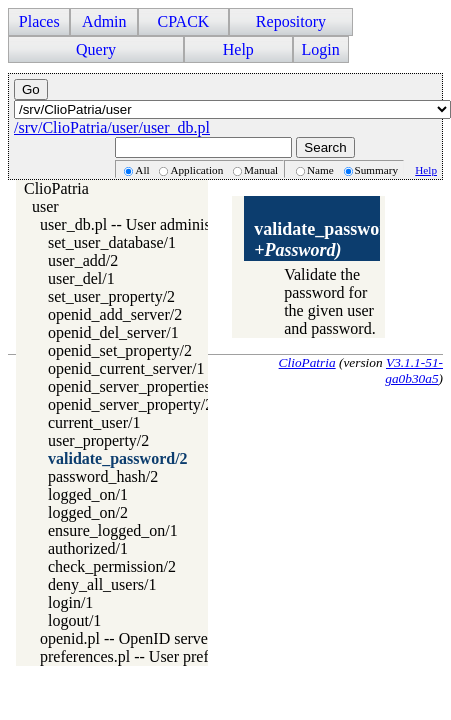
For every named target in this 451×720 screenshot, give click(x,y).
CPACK (183, 21)
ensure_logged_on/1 (113, 530)
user (45, 206)
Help (238, 49)
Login (321, 49)
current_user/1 (94, 422)
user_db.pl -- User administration (146, 224)
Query (96, 49)
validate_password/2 (118, 458)
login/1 (70, 602)
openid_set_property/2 (120, 350)
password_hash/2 (103, 476)
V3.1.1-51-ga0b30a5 (414, 370)
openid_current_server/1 (126, 368)
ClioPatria (56, 188)
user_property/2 (98, 440)
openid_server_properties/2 (135, 386)
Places (39, 21)
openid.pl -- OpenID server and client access (182, 638)
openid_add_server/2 (115, 314)
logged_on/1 (88, 494)
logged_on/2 (88, 512)
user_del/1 (81, 278)
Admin (104, 21)
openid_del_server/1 (113, 332)
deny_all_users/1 (102, 584)
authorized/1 (88, 548)
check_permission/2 (112, 566)
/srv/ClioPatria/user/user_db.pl (112, 127)
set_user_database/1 (112, 242)
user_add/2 (83, 260)
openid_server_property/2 (130, 404)
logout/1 (74, 620)
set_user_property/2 (111, 296)
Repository (291, 21)
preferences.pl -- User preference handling (175, 656)
